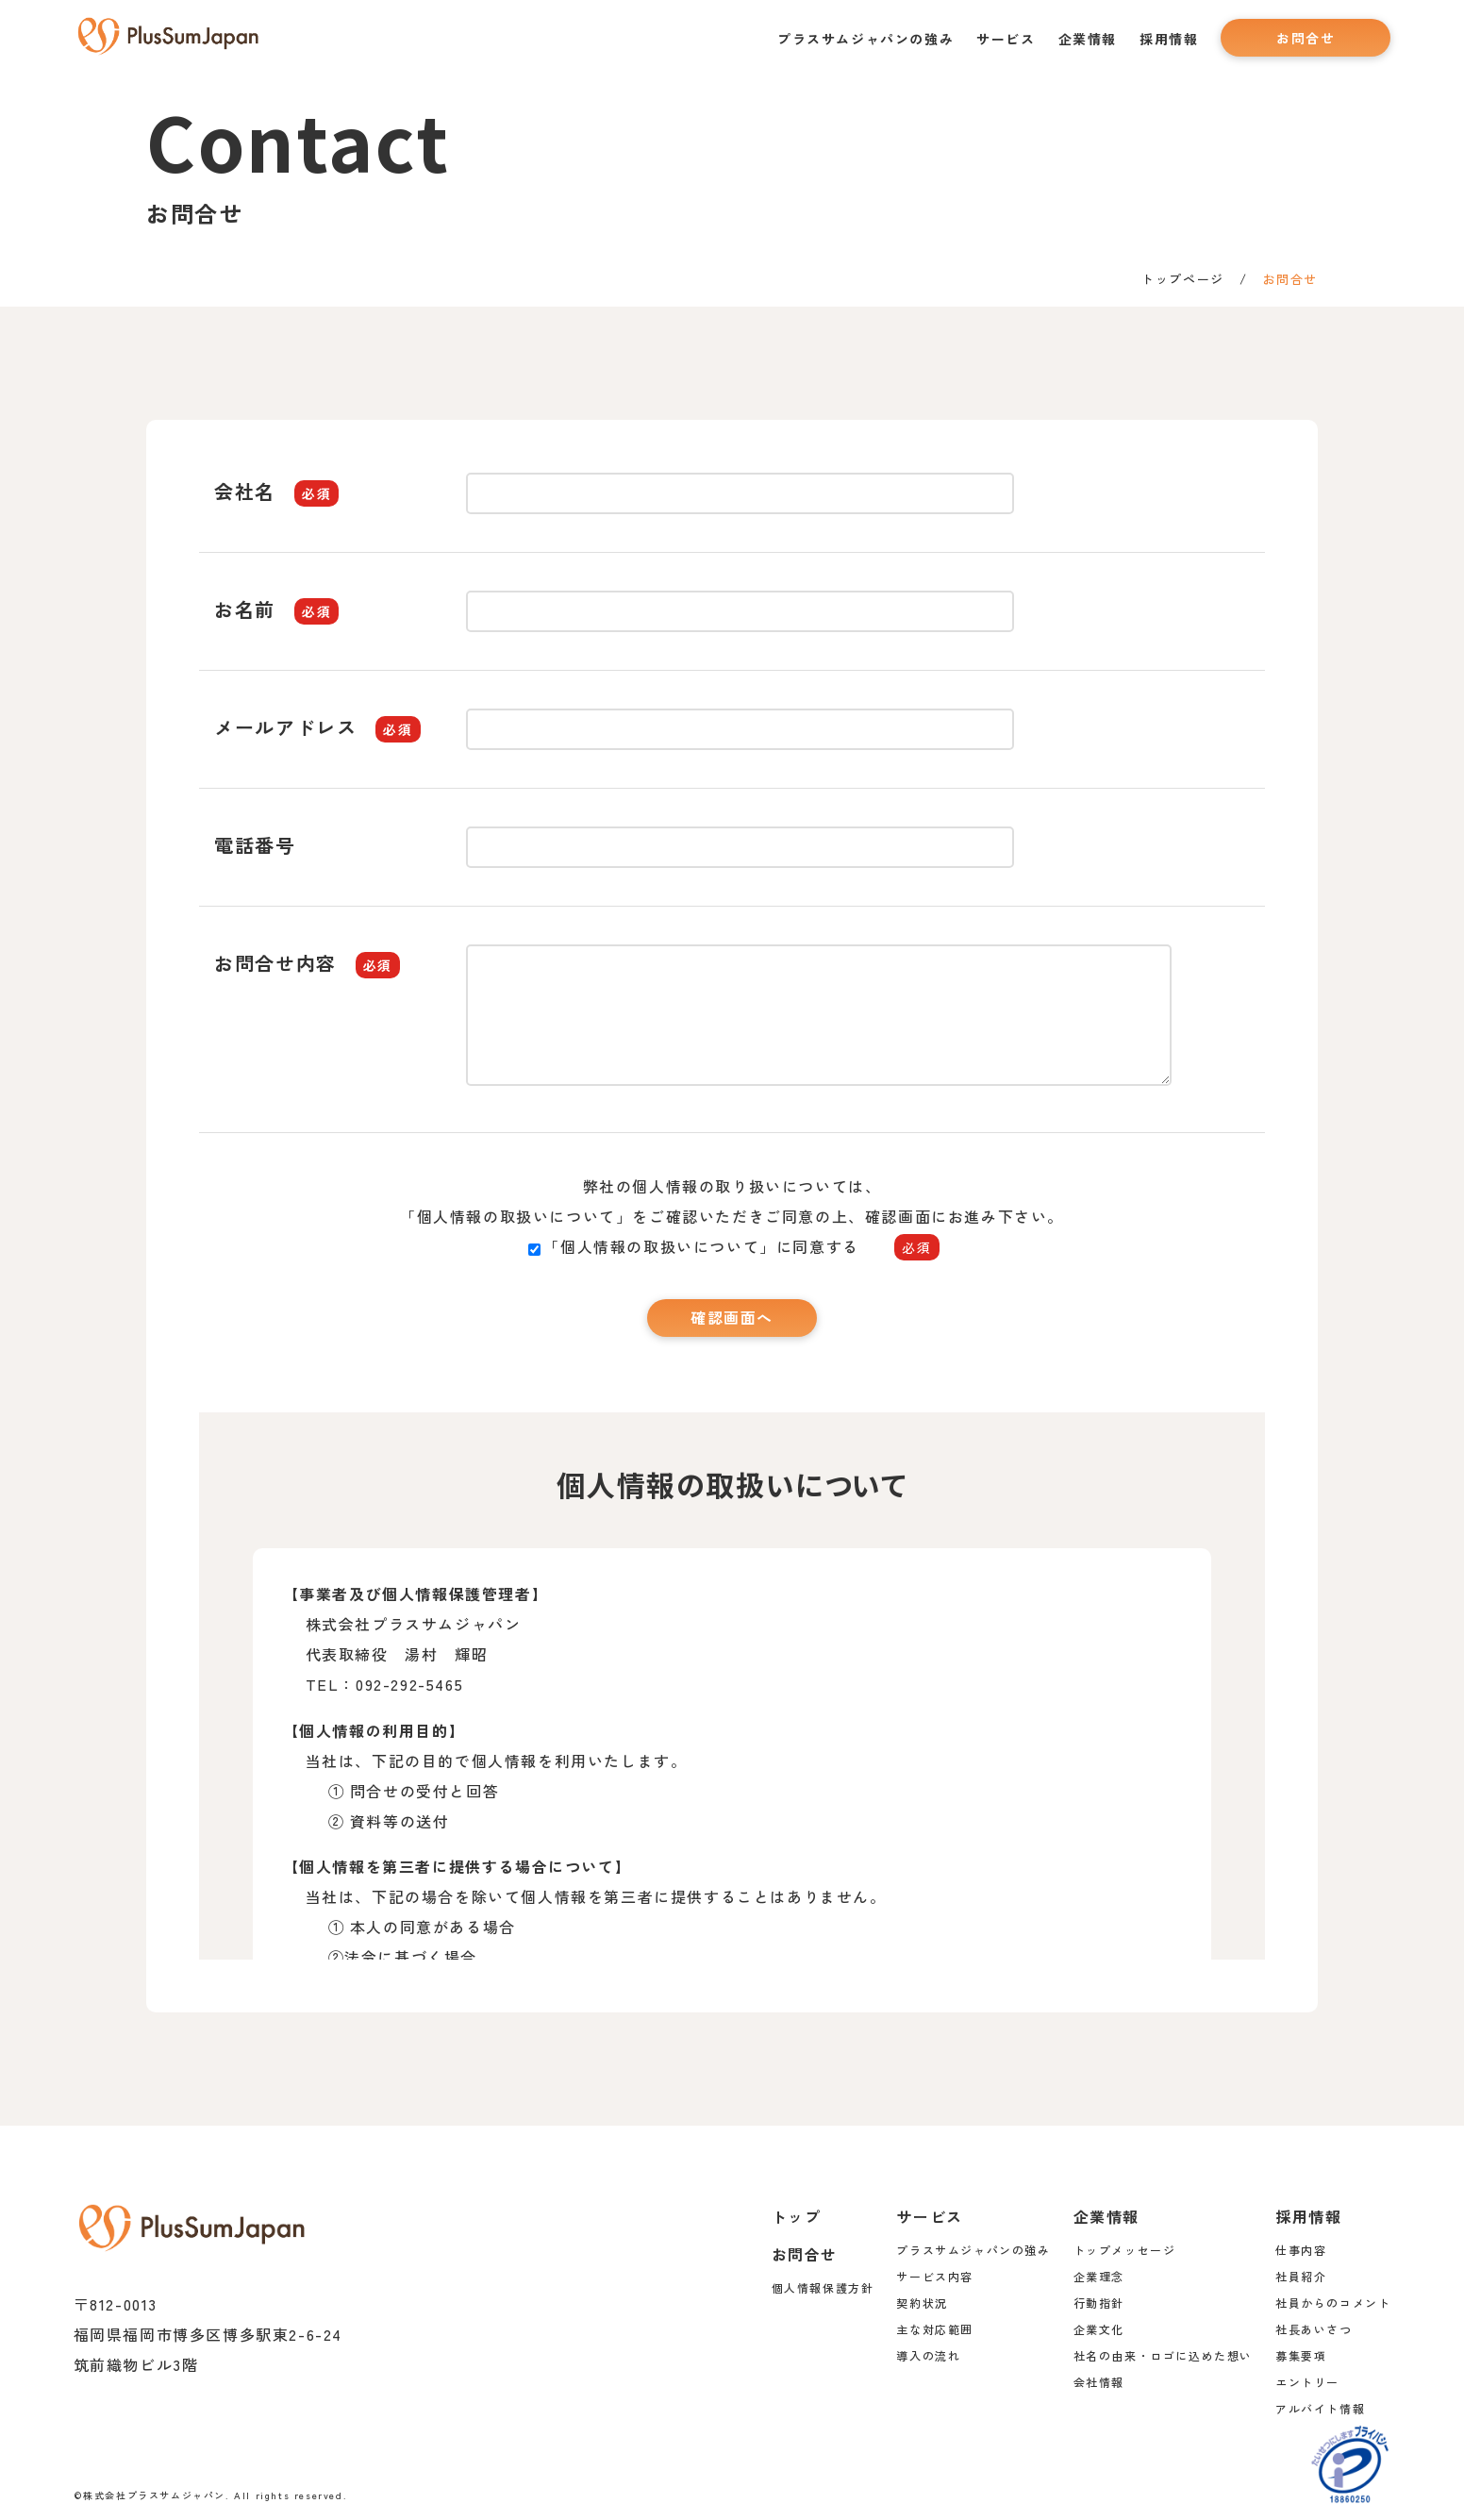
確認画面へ (732, 1318)
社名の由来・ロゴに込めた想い (1163, 2355)
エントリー (1307, 2382)
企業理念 (1098, 2276)
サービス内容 (934, 2276)
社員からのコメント (1332, 2303)
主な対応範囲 (934, 2329)
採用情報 (1169, 38)
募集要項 (1300, 2355)
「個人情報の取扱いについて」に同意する (733, 1246)
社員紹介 (1300, 2276)
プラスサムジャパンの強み (865, 38)
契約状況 (921, 2303)
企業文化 (1098, 2329)
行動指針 (1098, 2303)
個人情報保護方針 (823, 2287)
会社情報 (1098, 2382)
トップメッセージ (1124, 2250)
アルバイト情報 (1320, 2408)
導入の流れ (928, 2355)
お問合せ (1305, 37)
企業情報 (1087, 38)
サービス (1005, 38)
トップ (797, 2216)
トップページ (1182, 279)
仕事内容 (1300, 2250)
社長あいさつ (1314, 2329)
